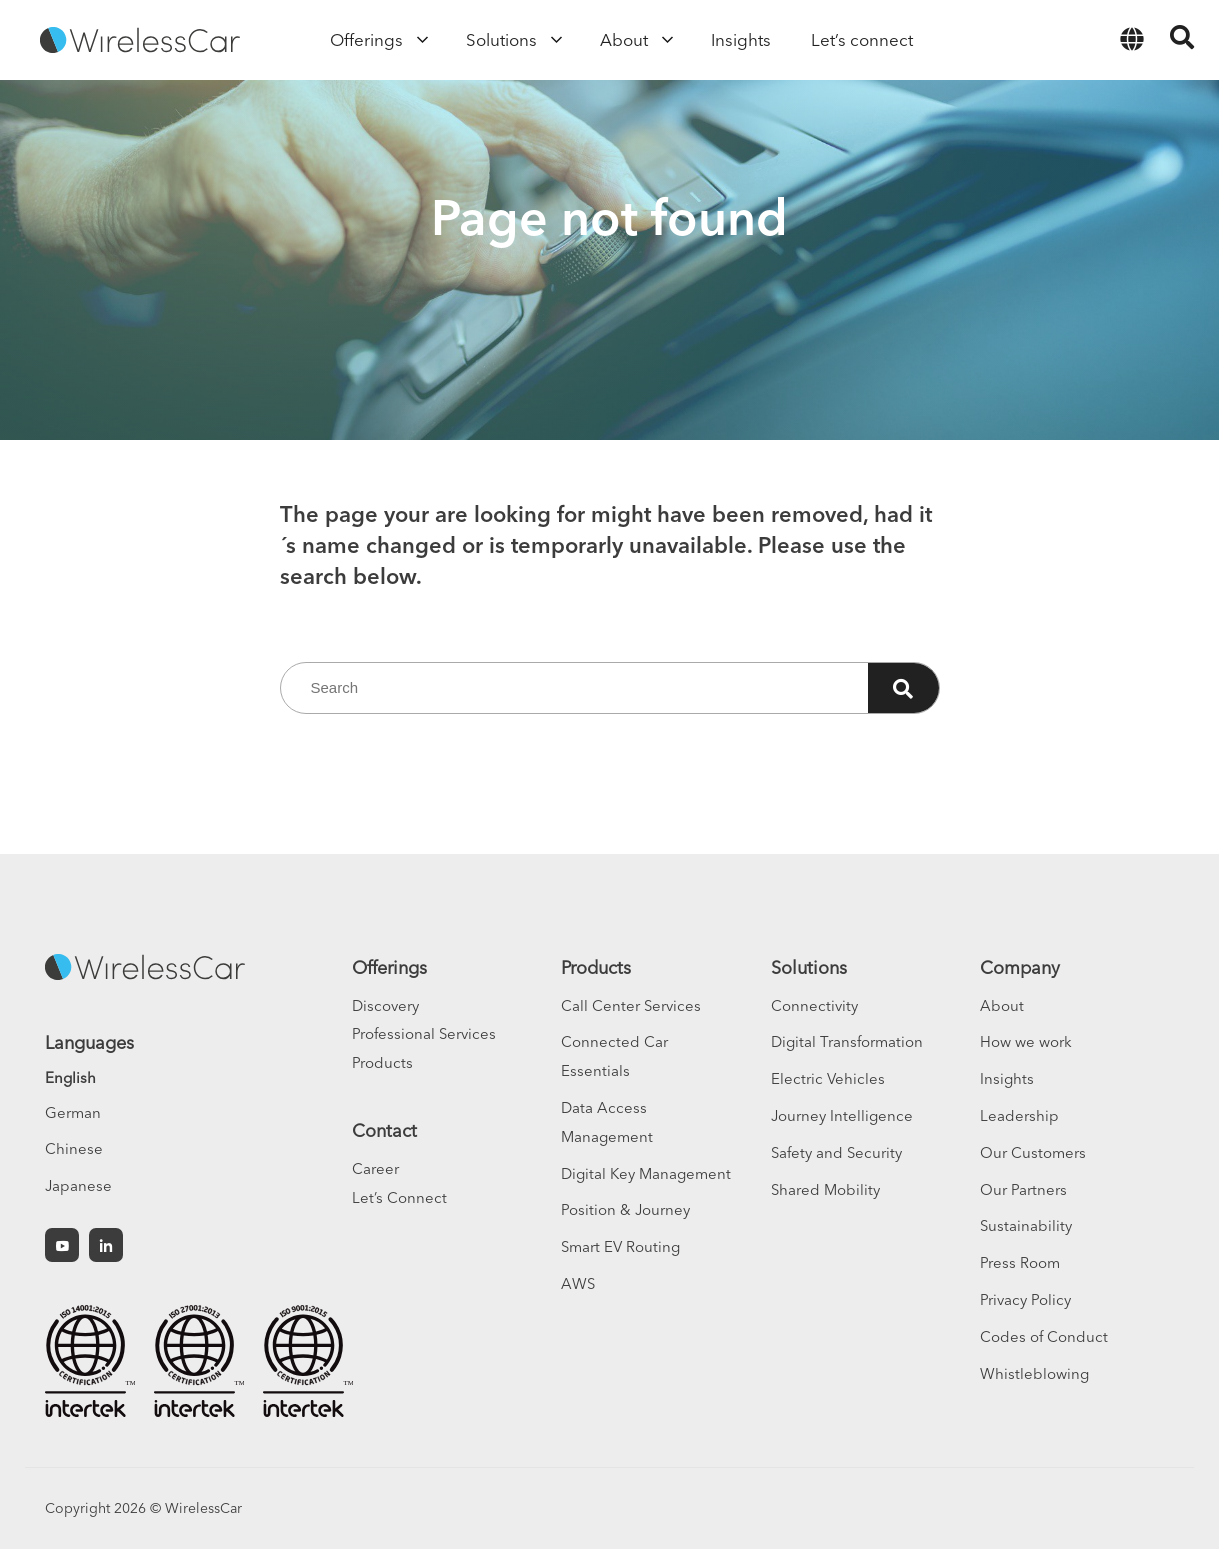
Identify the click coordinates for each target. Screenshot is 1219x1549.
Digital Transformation (847, 1041)
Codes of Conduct (1044, 1336)
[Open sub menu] (419, 40)
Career (375, 1168)
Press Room (1020, 1262)
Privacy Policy (1025, 1299)
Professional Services (424, 1033)
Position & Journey (625, 1209)
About (1002, 1005)
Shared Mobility (825, 1189)
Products (382, 1062)
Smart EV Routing (620, 1246)
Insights (1007, 1078)
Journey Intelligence (842, 1115)
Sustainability (1026, 1225)
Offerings (389, 967)
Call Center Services (631, 1005)
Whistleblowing (1034, 1373)
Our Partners (1023, 1189)
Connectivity (814, 1005)
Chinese (74, 1148)
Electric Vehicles (828, 1078)
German (73, 1112)
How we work (1026, 1041)
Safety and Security (836, 1152)
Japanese (78, 1185)
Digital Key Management (646, 1173)
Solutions (809, 967)
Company (1020, 967)
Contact (384, 1130)
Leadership (1019, 1115)
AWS (578, 1283)
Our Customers (1033, 1152)
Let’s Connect (399, 1197)
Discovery (385, 1005)
